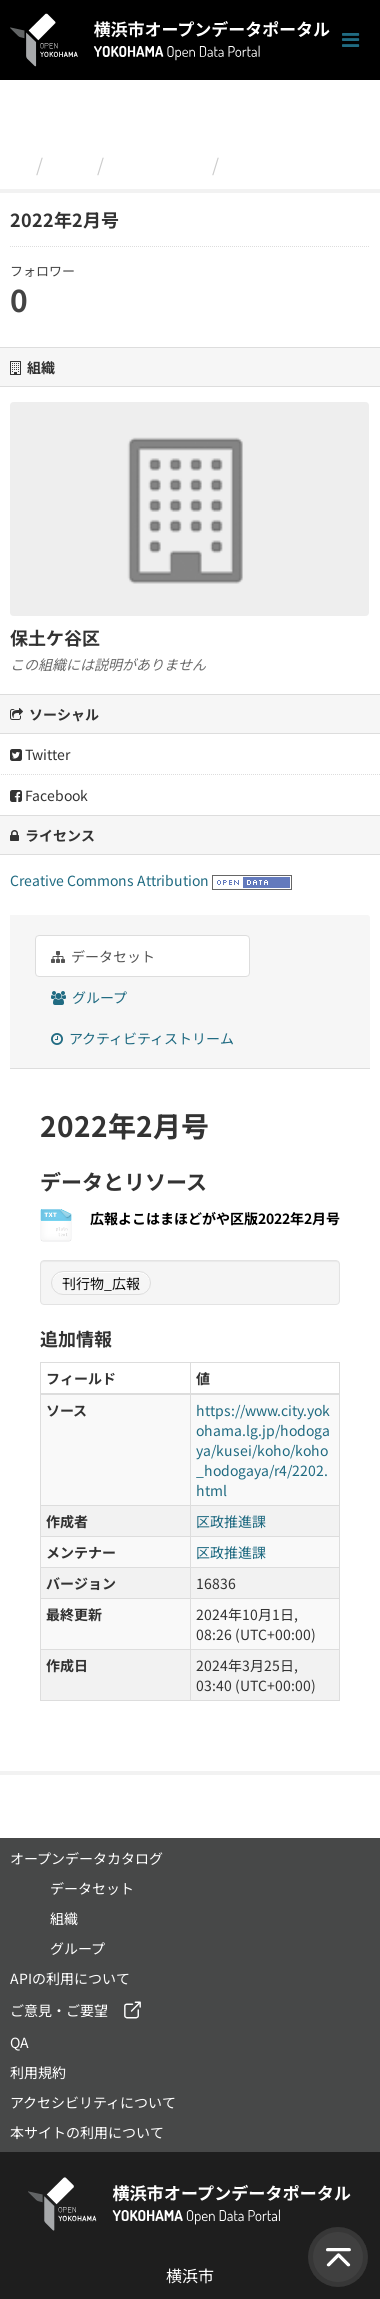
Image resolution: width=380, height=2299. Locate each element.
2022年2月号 (282, 164)
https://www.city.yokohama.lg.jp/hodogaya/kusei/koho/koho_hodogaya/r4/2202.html (263, 1450)
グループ (89, 997)
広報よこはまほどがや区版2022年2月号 (215, 1218)
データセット (103, 956)
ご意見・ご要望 (59, 2010)
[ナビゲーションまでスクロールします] (350, 40)
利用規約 (38, 2072)
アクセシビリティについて (93, 2102)
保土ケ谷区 (158, 164)
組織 (70, 164)
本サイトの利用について (87, 2132)
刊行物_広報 (101, 1283)
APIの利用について (70, 1978)
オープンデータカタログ (86, 1858)
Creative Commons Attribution (109, 880)
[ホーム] (18, 164)
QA (19, 2042)
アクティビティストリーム (142, 1038)
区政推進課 (231, 1521)
